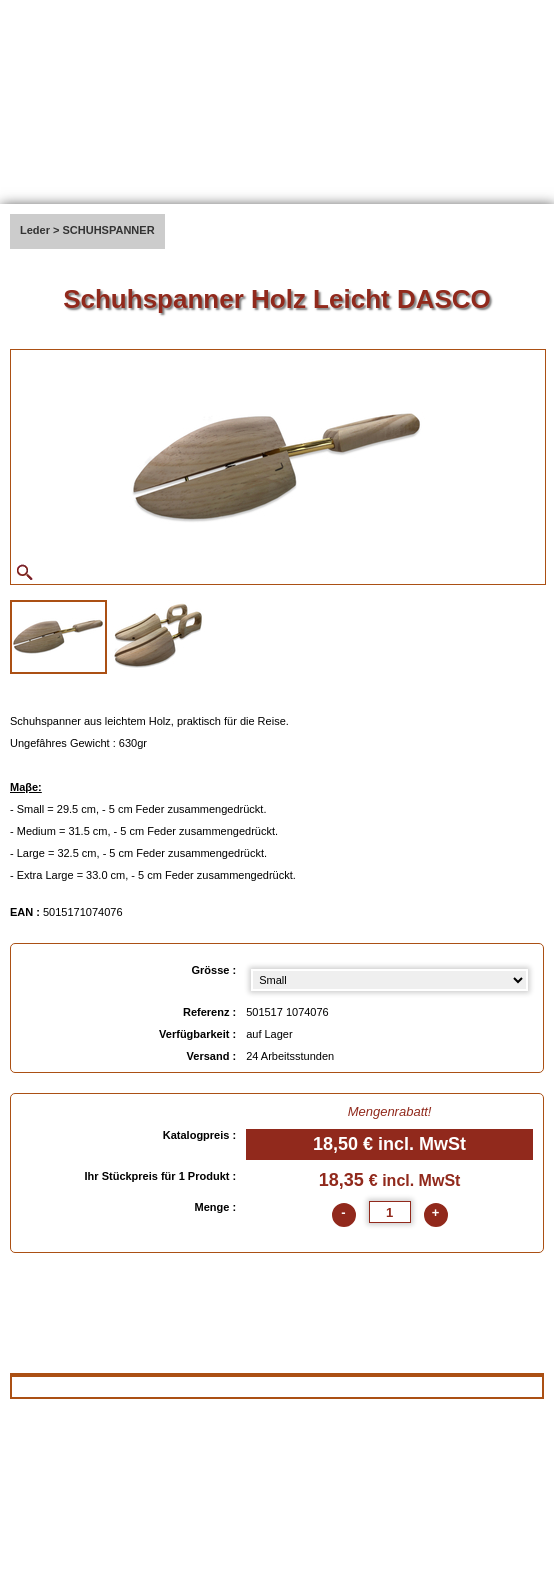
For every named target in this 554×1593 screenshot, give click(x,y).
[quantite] (390, 1212)
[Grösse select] (389, 980)
